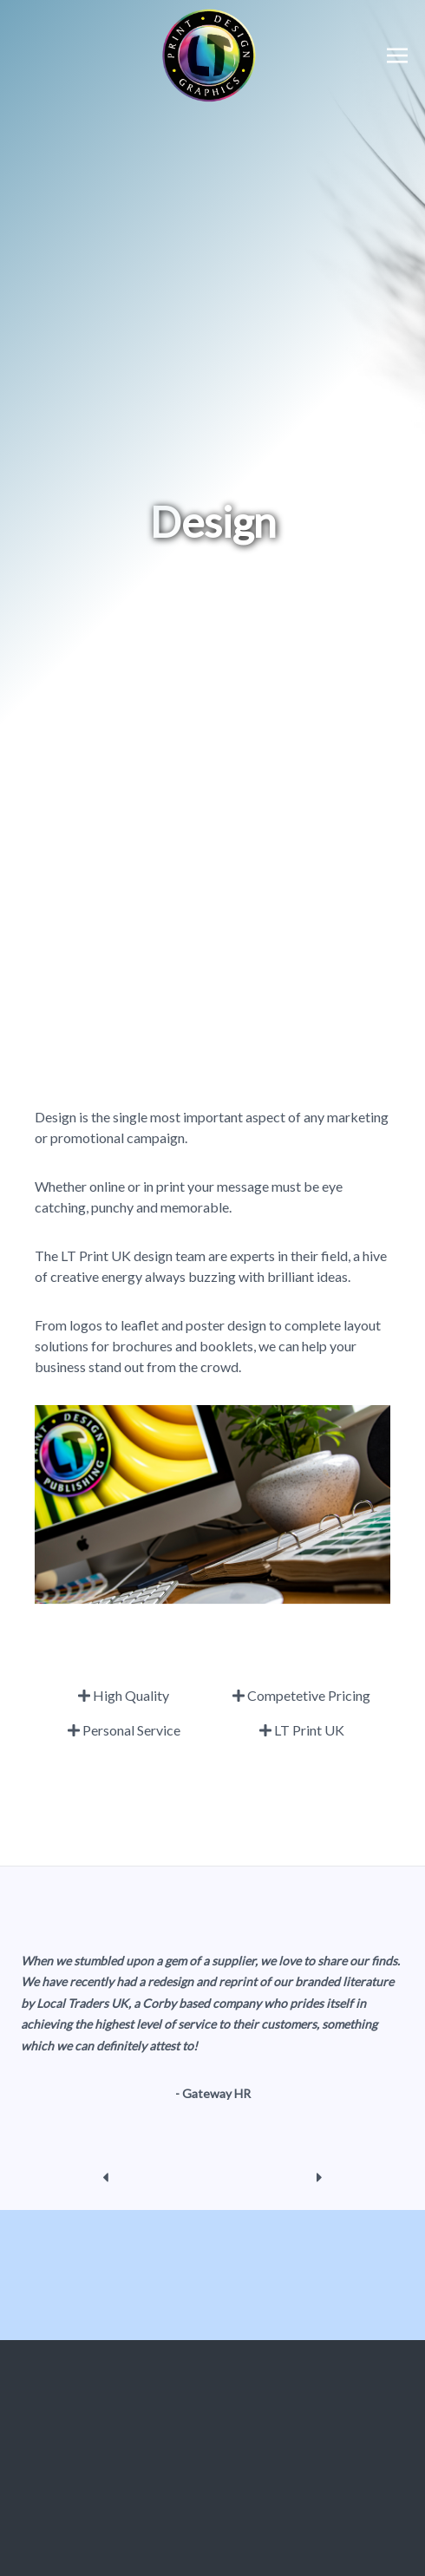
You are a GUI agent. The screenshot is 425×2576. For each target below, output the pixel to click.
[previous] (105, 2177)
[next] (319, 2177)
